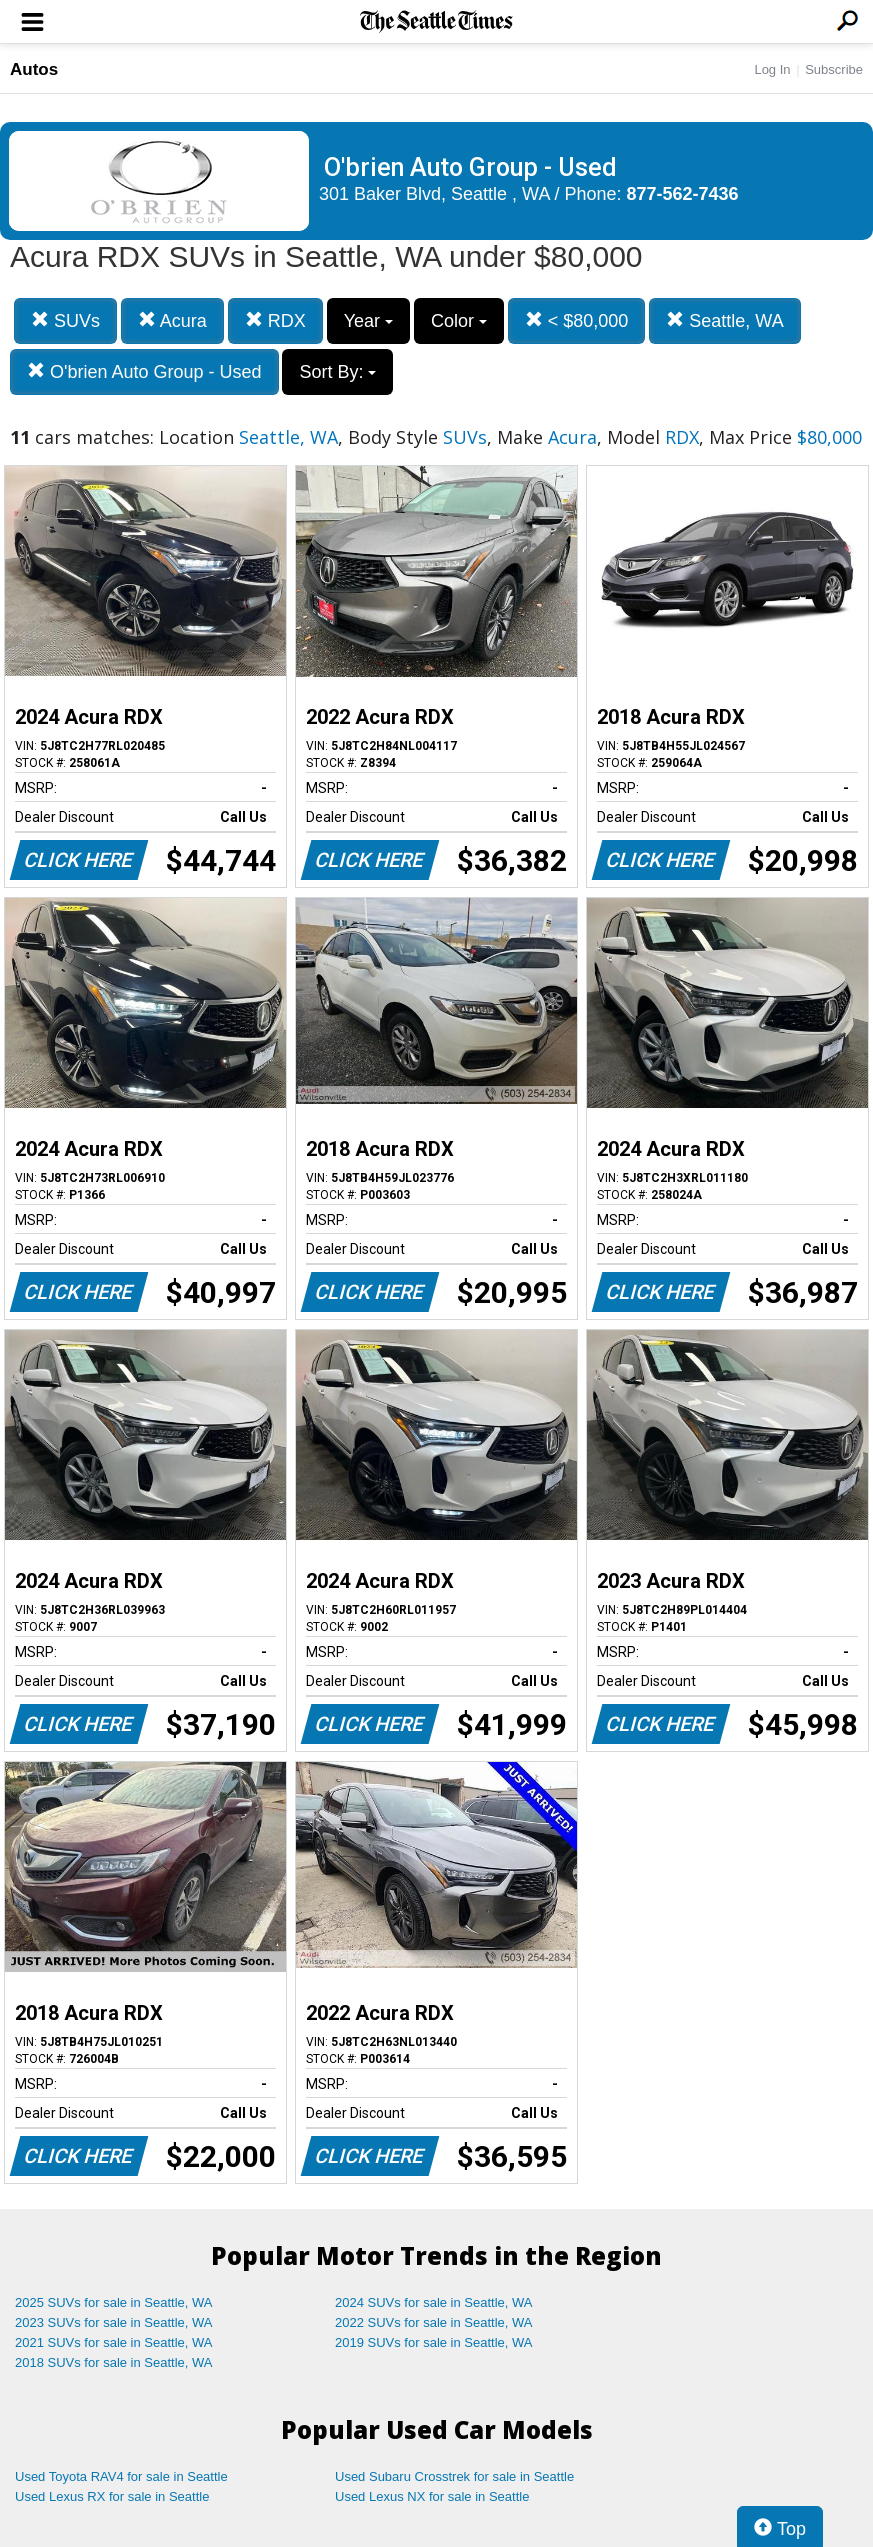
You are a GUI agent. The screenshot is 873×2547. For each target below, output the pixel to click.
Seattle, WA (724, 320)
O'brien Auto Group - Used (144, 371)
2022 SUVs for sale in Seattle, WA (434, 2322)
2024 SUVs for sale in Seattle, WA (434, 2302)
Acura (172, 320)
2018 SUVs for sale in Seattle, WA (114, 2362)
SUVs (65, 320)
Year (368, 321)
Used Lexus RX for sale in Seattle (112, 2496)
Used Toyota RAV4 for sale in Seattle (121, 2476)
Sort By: (337, 372)
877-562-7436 (683, 194)
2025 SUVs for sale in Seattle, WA (114, 2302)
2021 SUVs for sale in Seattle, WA (114, 2342)
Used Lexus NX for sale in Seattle (432, 2496)
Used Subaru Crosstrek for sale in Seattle (454, 2476)
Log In (772, 69)
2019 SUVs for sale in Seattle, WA (434, 2342)
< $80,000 (577, 320)
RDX (275, 320)
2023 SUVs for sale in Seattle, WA (114, 2322)
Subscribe (834, 69)
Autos (34, 69)
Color (459, 321)
